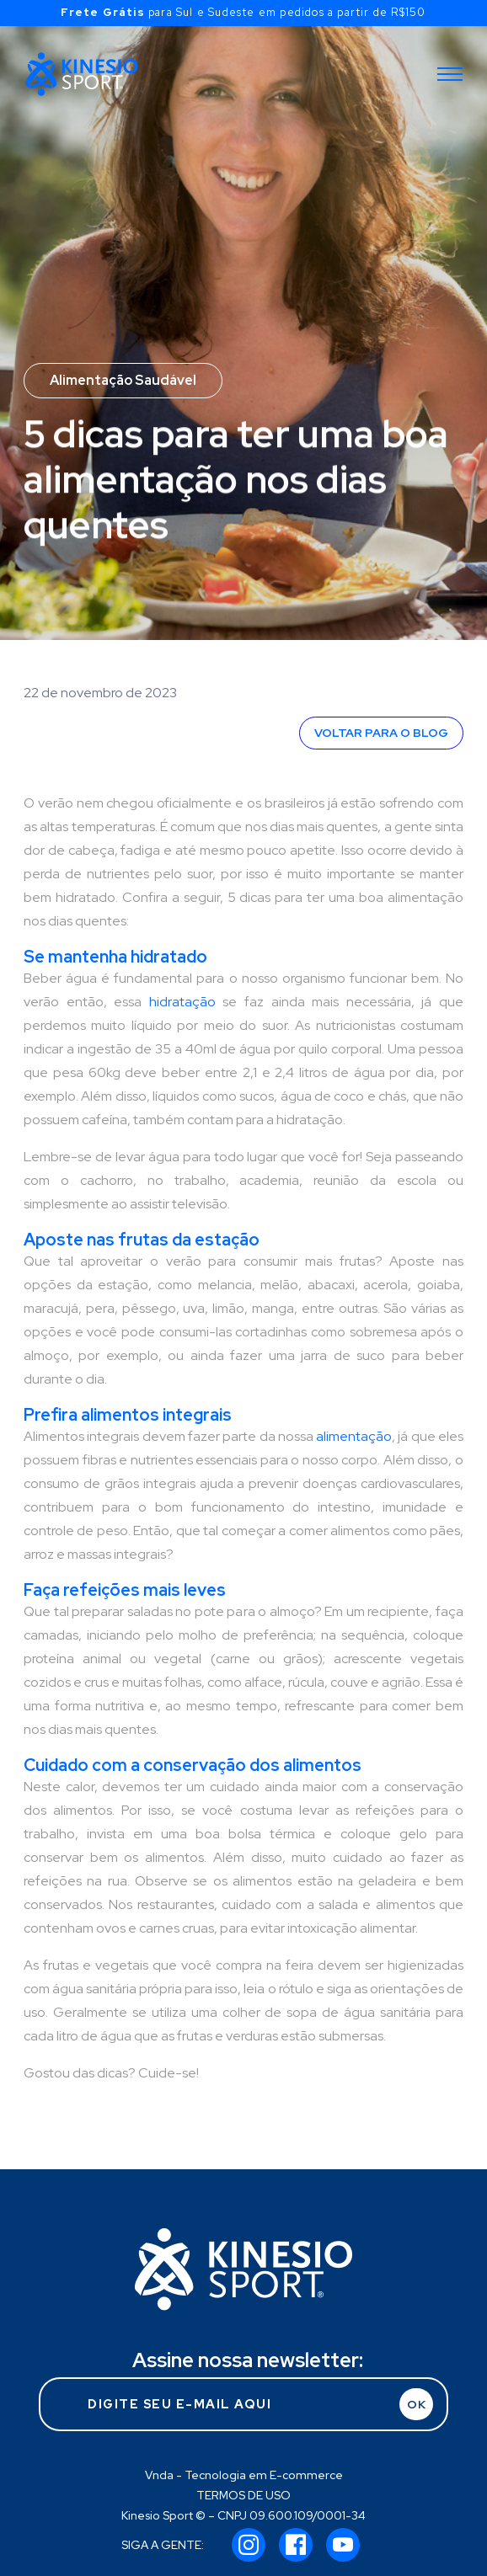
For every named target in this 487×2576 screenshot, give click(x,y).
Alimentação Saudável (123, 380)
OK (416, 2404)
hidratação (182, 1002)
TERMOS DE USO (243, 2495)
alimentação (354, 1436)
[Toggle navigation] (449, 74)
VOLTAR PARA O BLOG (381, 732)
